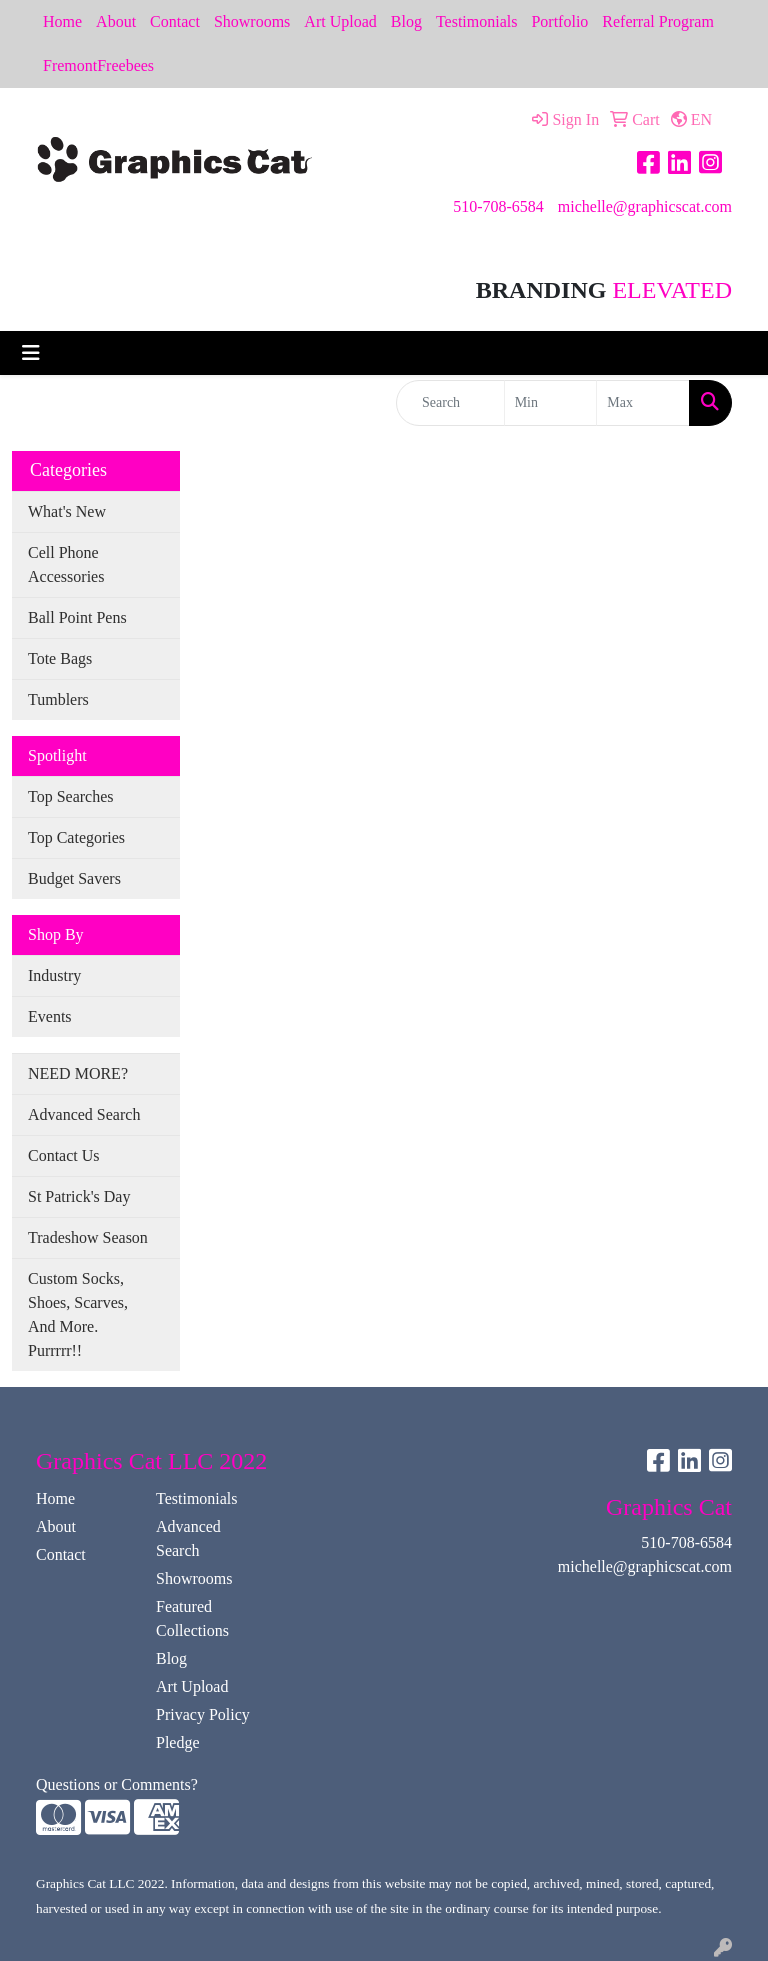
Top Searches (71, 796)
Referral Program (658, 21)
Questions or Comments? (117, 1784)
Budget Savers (74, 878)
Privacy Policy (203, 1714)
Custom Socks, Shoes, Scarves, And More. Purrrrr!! (78, 1314)
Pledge (178, 1742)
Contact (175, 21)
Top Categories (76, 837)
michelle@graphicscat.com (645, 206)
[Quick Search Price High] (643, 403)
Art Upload (340, 21)
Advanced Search (84, 1114)
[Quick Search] (450, 403)
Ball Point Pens (77, 617)
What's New (67, 511)
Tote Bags (60, 658)
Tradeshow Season (88, 1237)
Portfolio (559, 21)
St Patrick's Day (79, 1196)
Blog (406, 21)
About (116, 21)
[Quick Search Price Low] (551, 403)
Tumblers (58, 699)
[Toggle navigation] (31, 353)
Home (62, 21)
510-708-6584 (498, 206)
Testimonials (477, 21)
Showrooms (252, 21)
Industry (54, 975)
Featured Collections (192, 1618)
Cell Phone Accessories (66, 564)
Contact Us (64, 1155)
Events (50, 1016)
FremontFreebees (98, 65)
